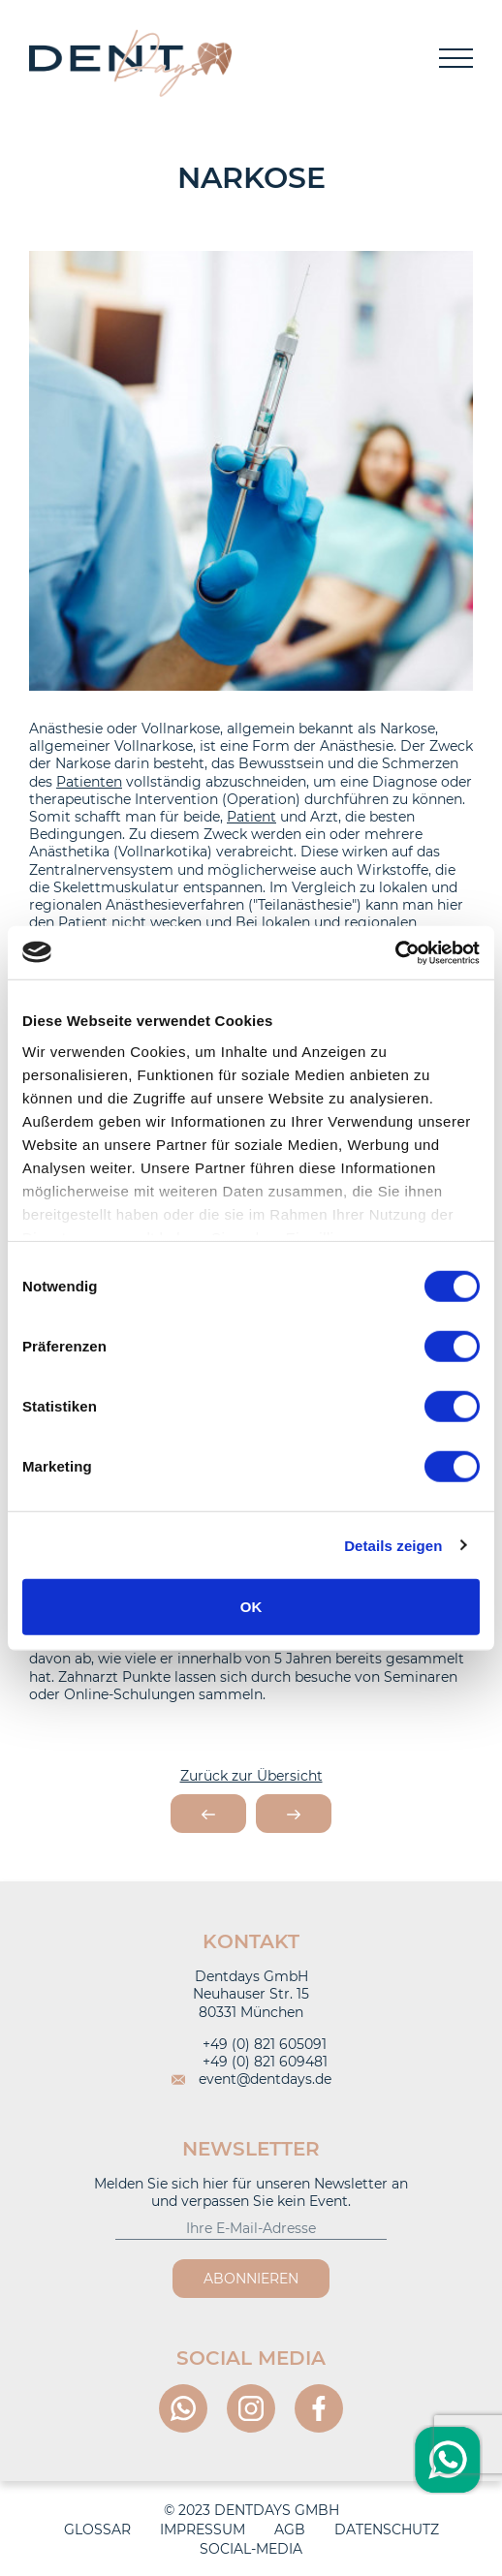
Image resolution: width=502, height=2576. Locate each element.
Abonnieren (251, 2278)
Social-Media (251, 2549)
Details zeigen (393, 1544)
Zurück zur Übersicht (251, 1776)
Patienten (89, 782)
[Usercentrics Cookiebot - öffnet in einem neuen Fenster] (395, 952)
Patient (251, 816)
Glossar (97, 2529)
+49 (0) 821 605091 (251, 2044)
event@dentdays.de (251, 2079)
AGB (289, 2529)
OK (251, 1606)
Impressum (202, 2529)
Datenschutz (386, 2529)
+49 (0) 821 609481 (251, 2061)
